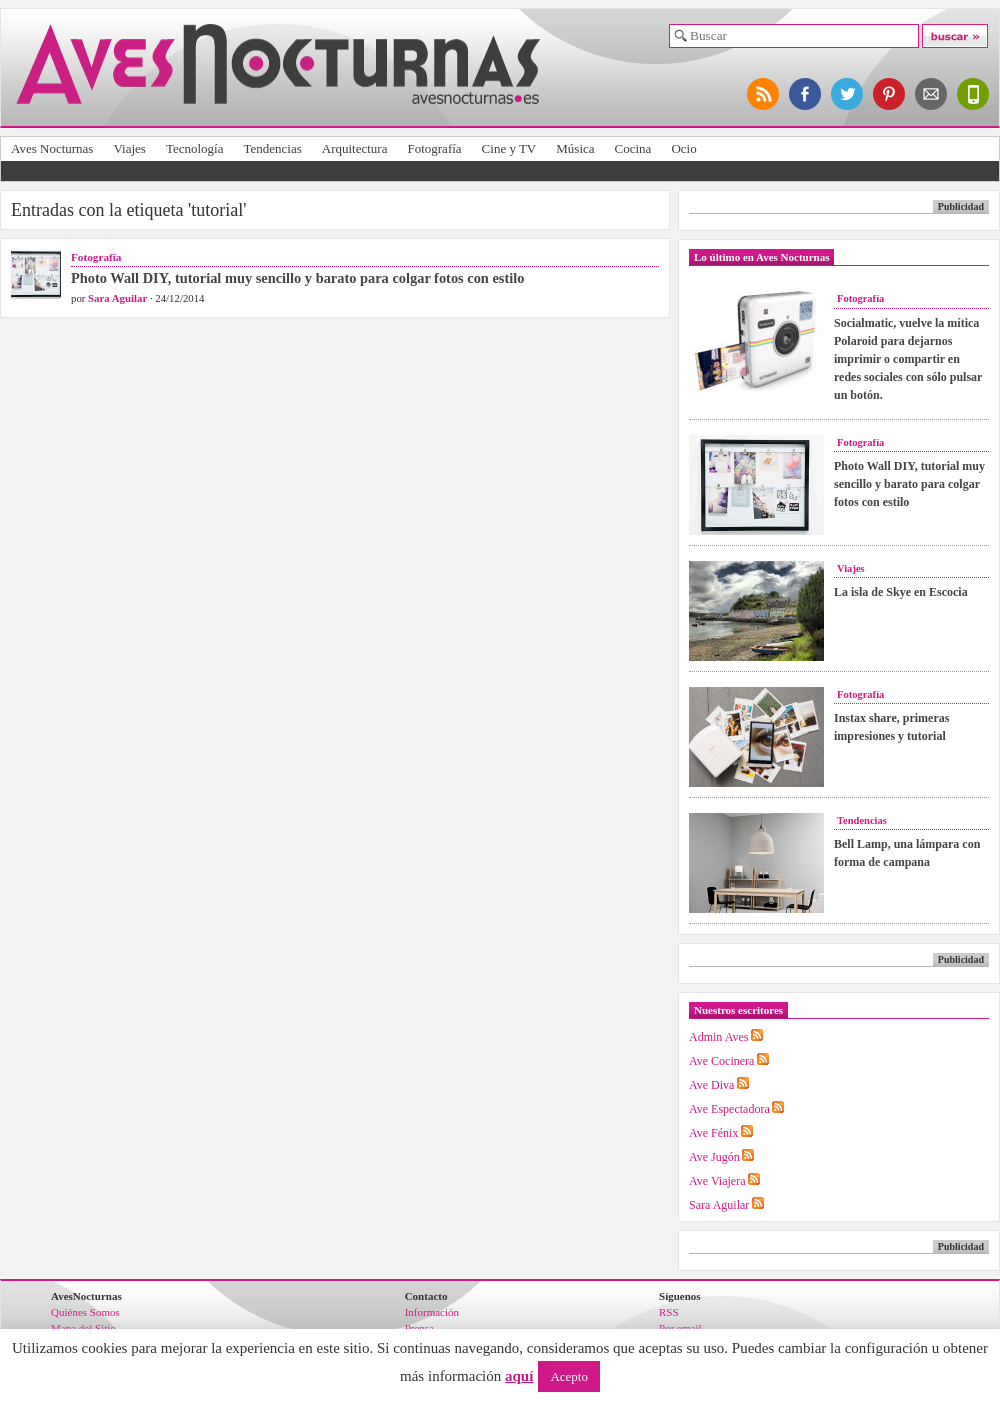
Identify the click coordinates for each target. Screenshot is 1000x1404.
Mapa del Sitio (83, 1328)
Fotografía (434, 148)
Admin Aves (718, 1037)
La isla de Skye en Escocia (901, 592)
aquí (519, 1376)
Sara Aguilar (117, 298)
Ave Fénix (713, 1133)
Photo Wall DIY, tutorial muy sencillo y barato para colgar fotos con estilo (297, 278)
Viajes (129, 148)
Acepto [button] (569, 1376)
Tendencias (272, 148)
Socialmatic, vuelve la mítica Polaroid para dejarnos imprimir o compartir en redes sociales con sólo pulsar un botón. (908, 359)
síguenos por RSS (764, 94)
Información (432, 1312)
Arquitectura (355, 148)
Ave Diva (711, 1085)
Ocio (683, 148)
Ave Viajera (717, 1181)
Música (575, 148)
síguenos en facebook (806, 94)
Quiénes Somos (85, 1312)
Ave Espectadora (729, 1109)
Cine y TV (509, 148)
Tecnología (195, 148)
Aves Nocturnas (52, 148)
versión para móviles (974, 94)
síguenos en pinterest (890, 94)
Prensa (419, 1328)
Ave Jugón (714, 1157)
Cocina (633, 148)
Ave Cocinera (721, 1061)
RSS (669, 1312)
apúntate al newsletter (932, 94)
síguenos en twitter (848, 94)
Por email (680, 1328)
